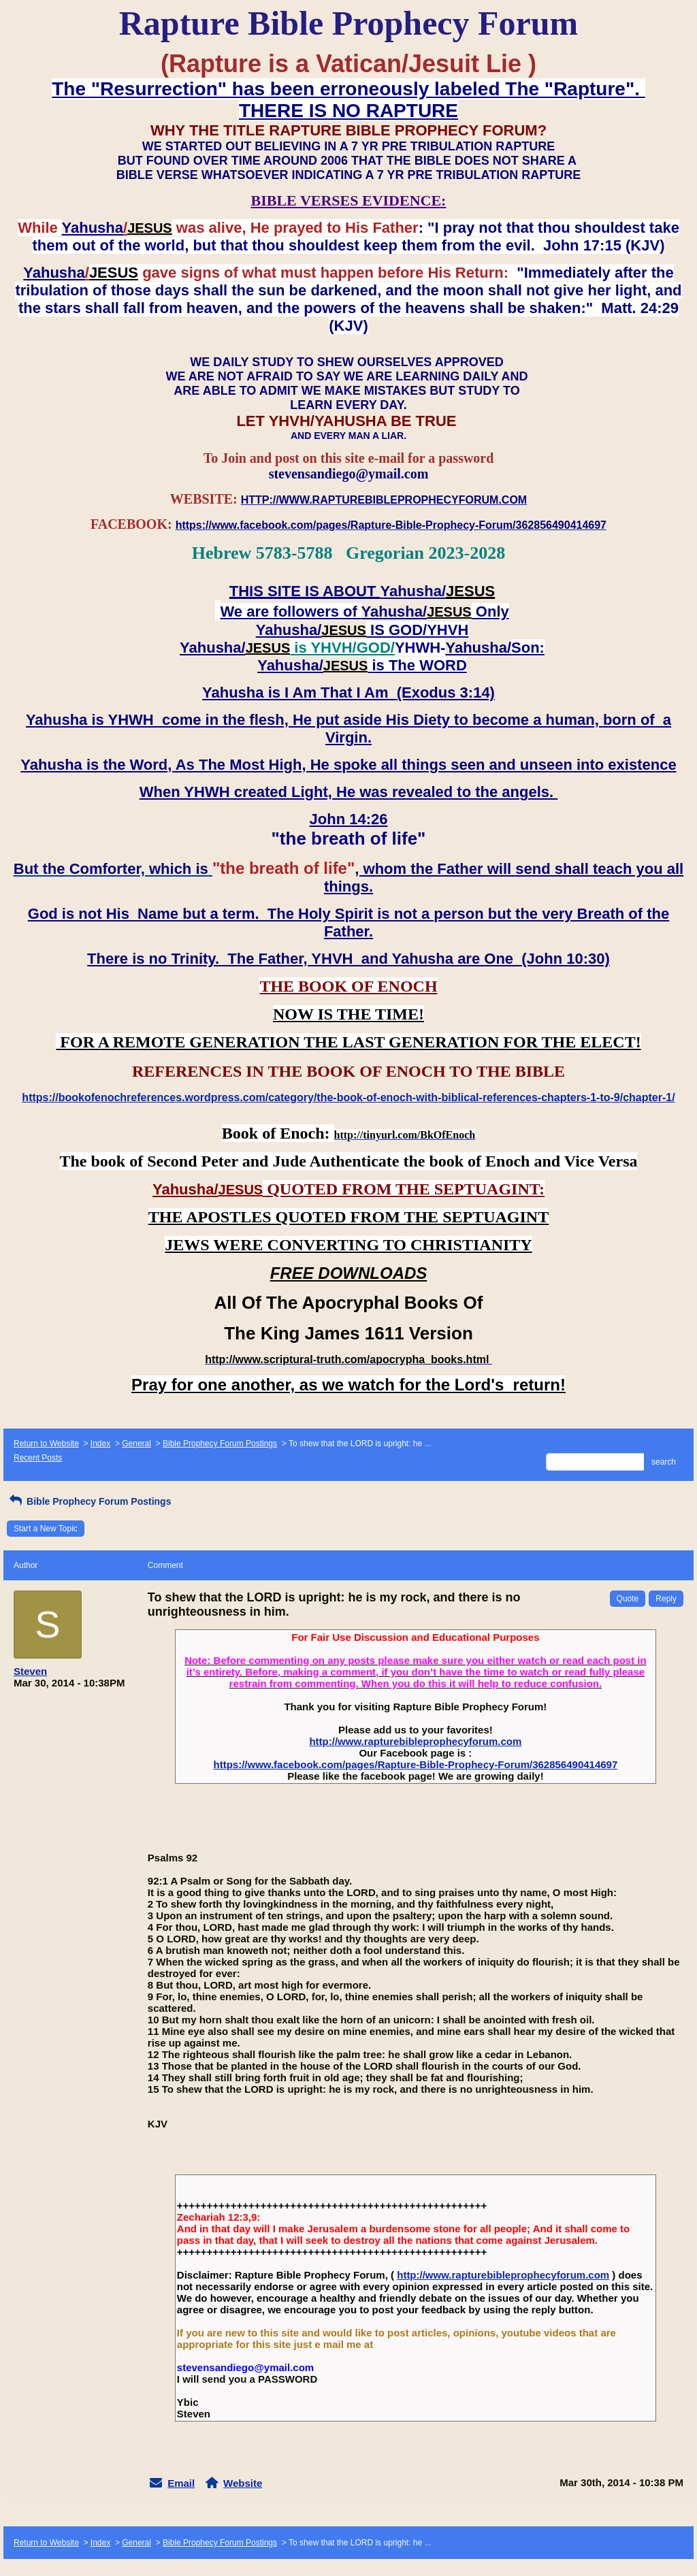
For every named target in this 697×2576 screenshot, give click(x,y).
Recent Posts (38, 1458)
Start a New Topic (46, 1528)
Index (100, 1443)
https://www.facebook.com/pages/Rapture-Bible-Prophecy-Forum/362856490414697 (415, 1764)
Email (181, 2483)
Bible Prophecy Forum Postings (220, 1443)
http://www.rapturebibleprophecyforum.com (415, 1741)
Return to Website (46, 1443)
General (136, 1443)
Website (242, 2483)
